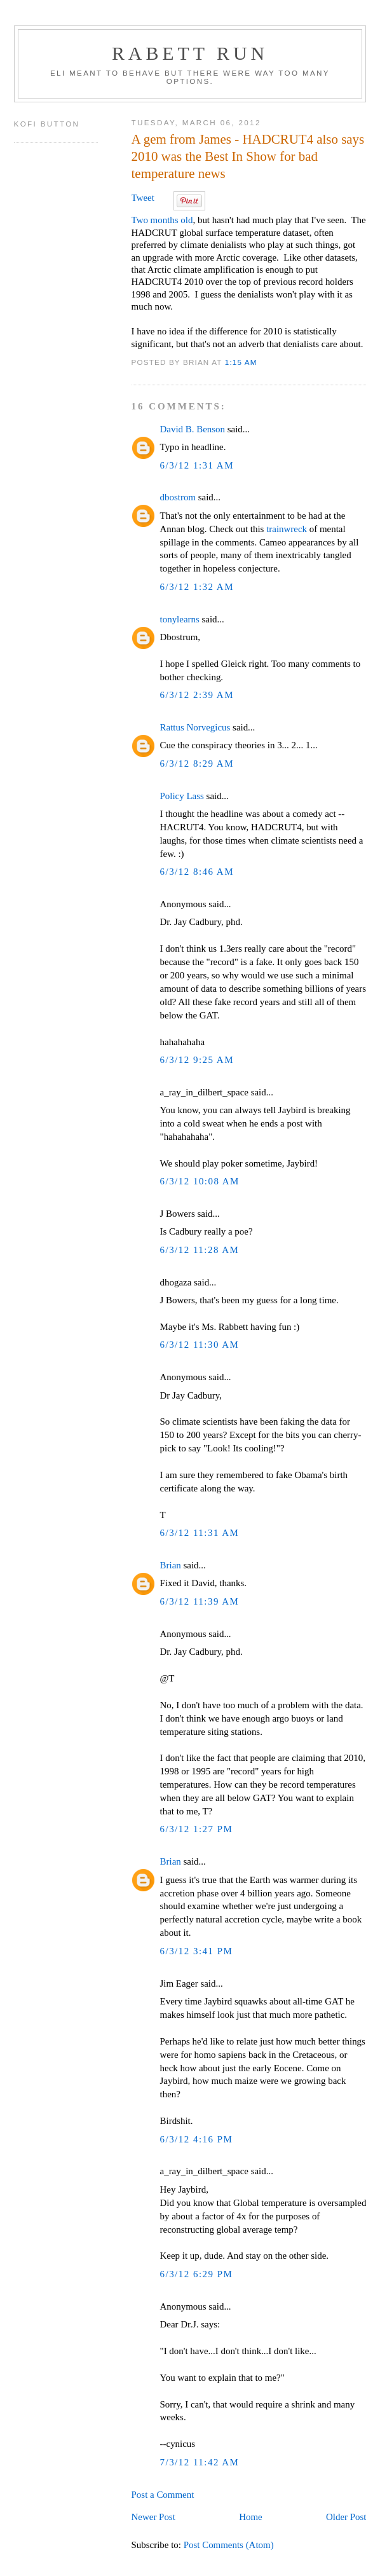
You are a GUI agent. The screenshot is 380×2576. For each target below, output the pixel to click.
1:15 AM (241, 362)
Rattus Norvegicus (195, 727)
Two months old (162, 220)
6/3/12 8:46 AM (197, 872)
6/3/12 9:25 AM (197, 1060)
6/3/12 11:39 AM (200, 1601)
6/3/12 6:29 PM (196, 2274)
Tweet (143, 198)
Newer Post (153, 2517)
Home (250, 2517)
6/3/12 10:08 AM (200, 1181)
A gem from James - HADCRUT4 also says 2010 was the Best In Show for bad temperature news (248, 156)
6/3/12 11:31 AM (200, 1533)
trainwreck (286, 529)
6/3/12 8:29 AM (197, 763)
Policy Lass (182, 796)
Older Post (346, 2517)
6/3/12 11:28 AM (200, 1250)
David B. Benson (192, 429)
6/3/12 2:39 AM (197, 695)
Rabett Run (190, 53)
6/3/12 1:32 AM (197, 587)
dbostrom (178, 497)
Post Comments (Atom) (229, 2545)
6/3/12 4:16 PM (196, 2139)
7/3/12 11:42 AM (200, 2462)
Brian (170, 1565)
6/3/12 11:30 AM (200, 1344)
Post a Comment (163, 2495)
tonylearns (180, 619)
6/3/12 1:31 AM (197, 465)
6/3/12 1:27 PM (196, 1829)
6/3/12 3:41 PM (196, 1951)
